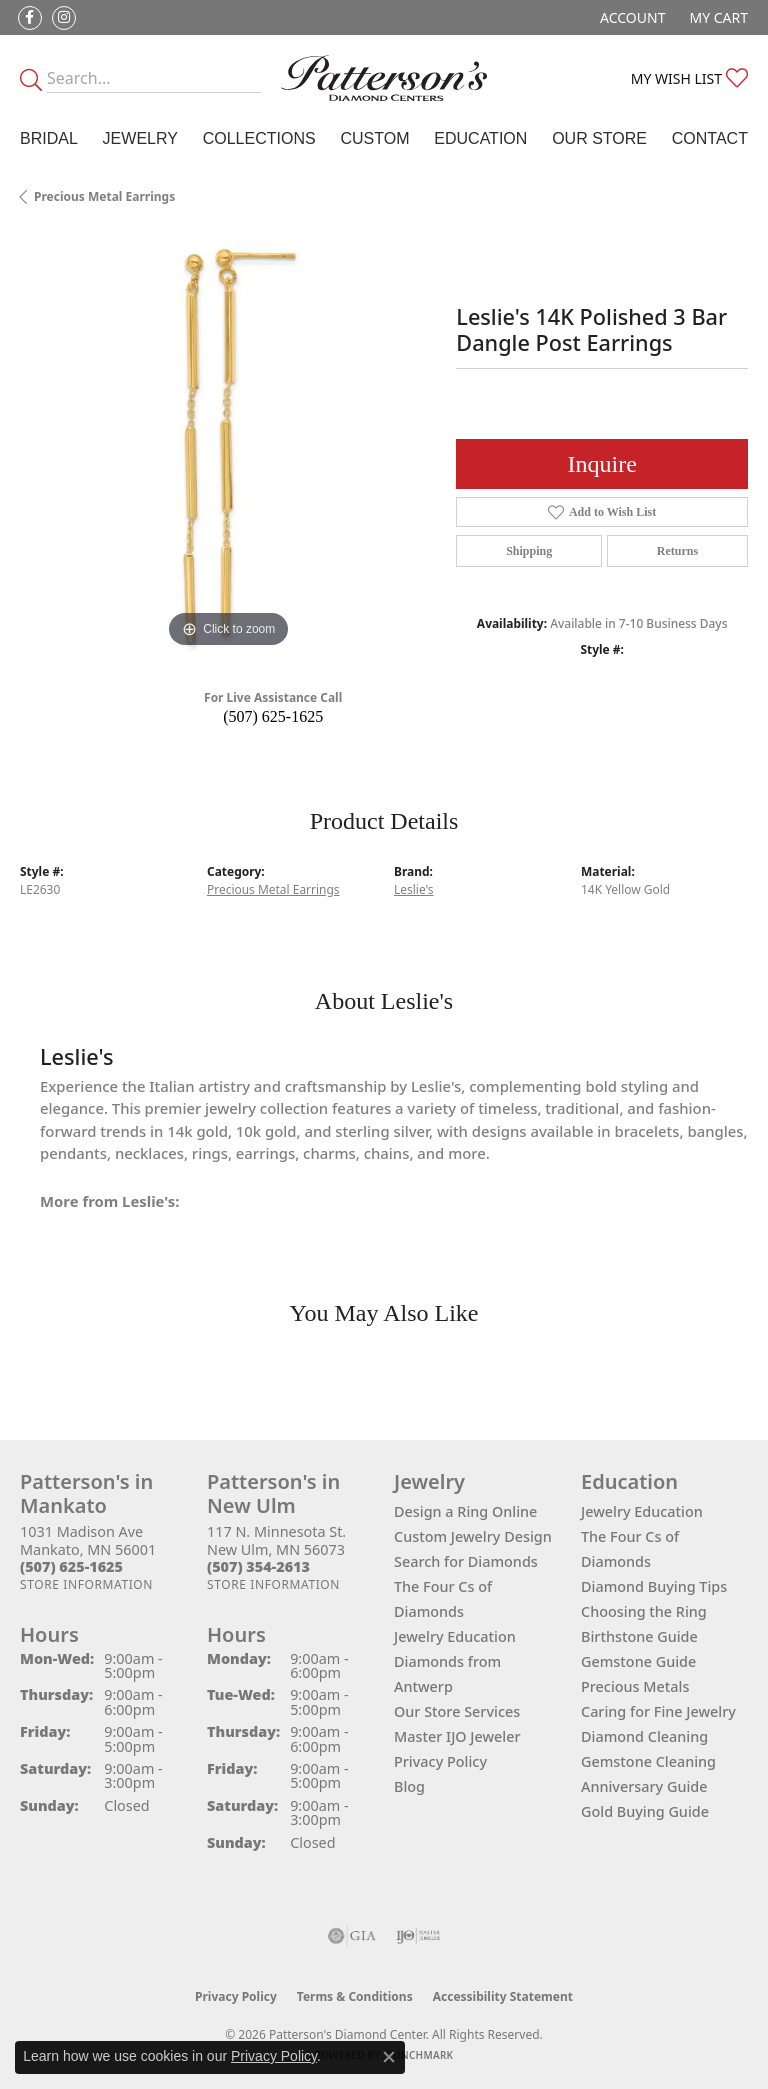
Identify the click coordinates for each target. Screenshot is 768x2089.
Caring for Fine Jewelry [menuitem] (658, 1711)
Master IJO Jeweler (457, 1736)
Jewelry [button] (140, 138)
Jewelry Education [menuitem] (642, 1511)
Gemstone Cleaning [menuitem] (648, 1761)
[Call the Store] (71, 1566)
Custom (374, 138)
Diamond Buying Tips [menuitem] (654, 1586)
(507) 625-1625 (273, 716)
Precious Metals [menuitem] (635, 1686)
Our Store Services (457, 1711)
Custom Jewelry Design (473, 1536)
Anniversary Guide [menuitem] (644, 1786)
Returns (677, 551)
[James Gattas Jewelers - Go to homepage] (383, 78)
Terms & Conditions (355, 1996)
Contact (710, 138)
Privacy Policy (440, 1761)
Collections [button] (259, 138)
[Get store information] (86, 1584)
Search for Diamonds (466, 1561)
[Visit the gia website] (352, 1936)
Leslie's (414, 889)
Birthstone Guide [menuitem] (639, 1636)
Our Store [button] (599, 138)
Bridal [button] (49, 138)
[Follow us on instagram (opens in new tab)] (64, 18)
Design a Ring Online (465, 1511)
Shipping (529, 551)
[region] (228, 444)
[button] (630, 17)
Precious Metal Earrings (104, 196)
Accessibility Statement (503, 1996)
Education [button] (480, 138)
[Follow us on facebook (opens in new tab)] (30, 18)
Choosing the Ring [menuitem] (644, 1611)
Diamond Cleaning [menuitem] (644, 1736)
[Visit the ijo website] (418, 1936)
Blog (409, 1786)
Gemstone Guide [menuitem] (638, 1661)
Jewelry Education (455, 1636)
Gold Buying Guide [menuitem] (645, 1811)
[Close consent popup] (389, 2057)
